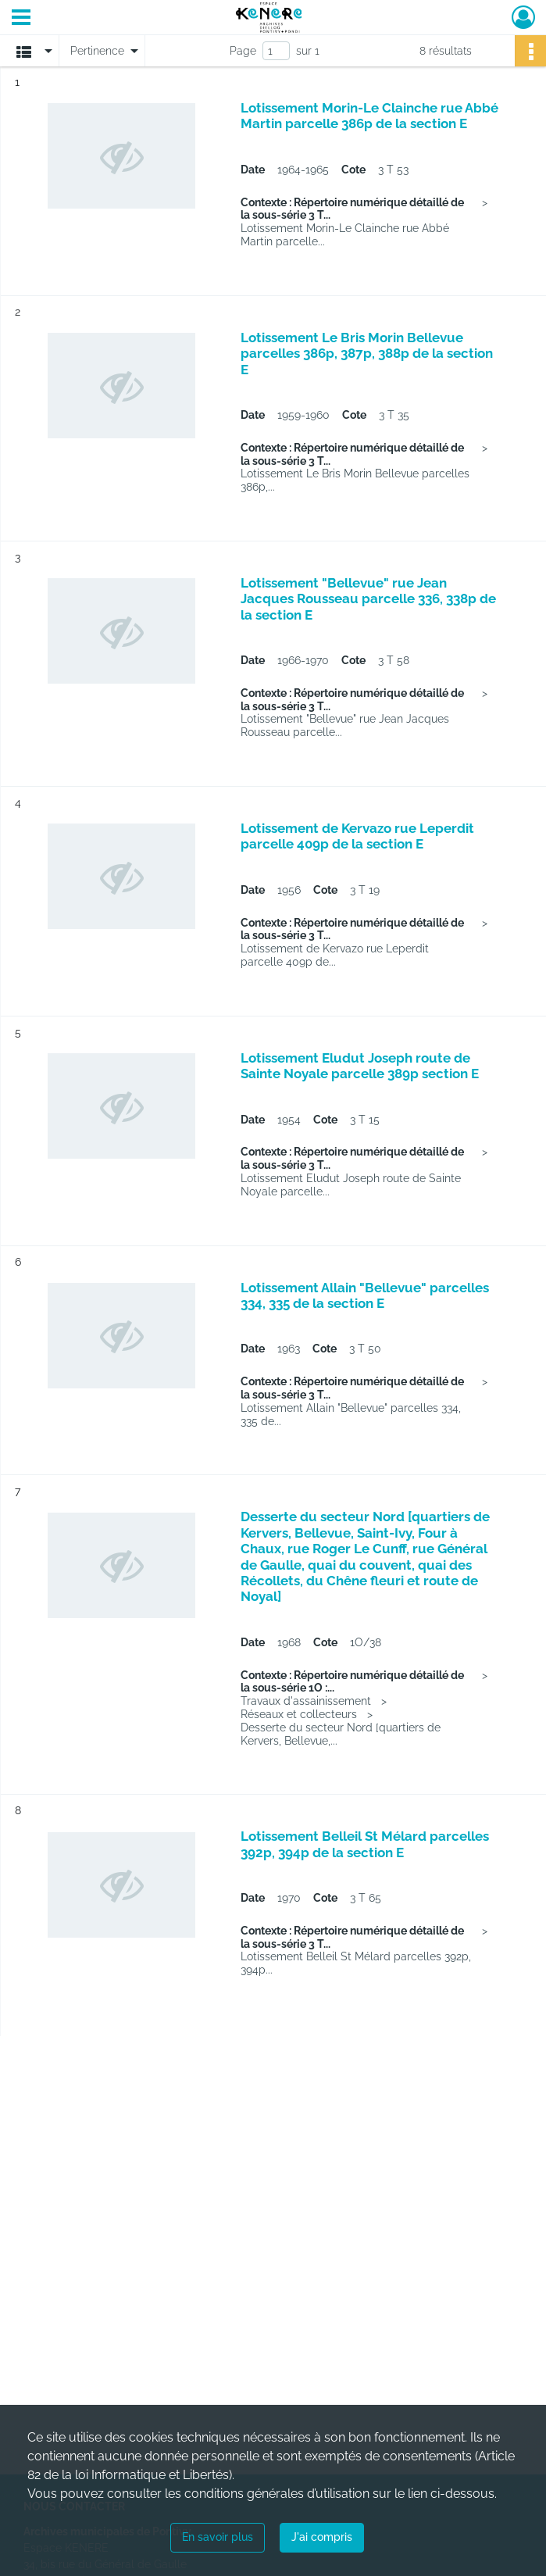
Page (243, 51)
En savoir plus (217, 2537)
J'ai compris (321, 2537)
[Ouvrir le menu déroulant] (21, 18)
